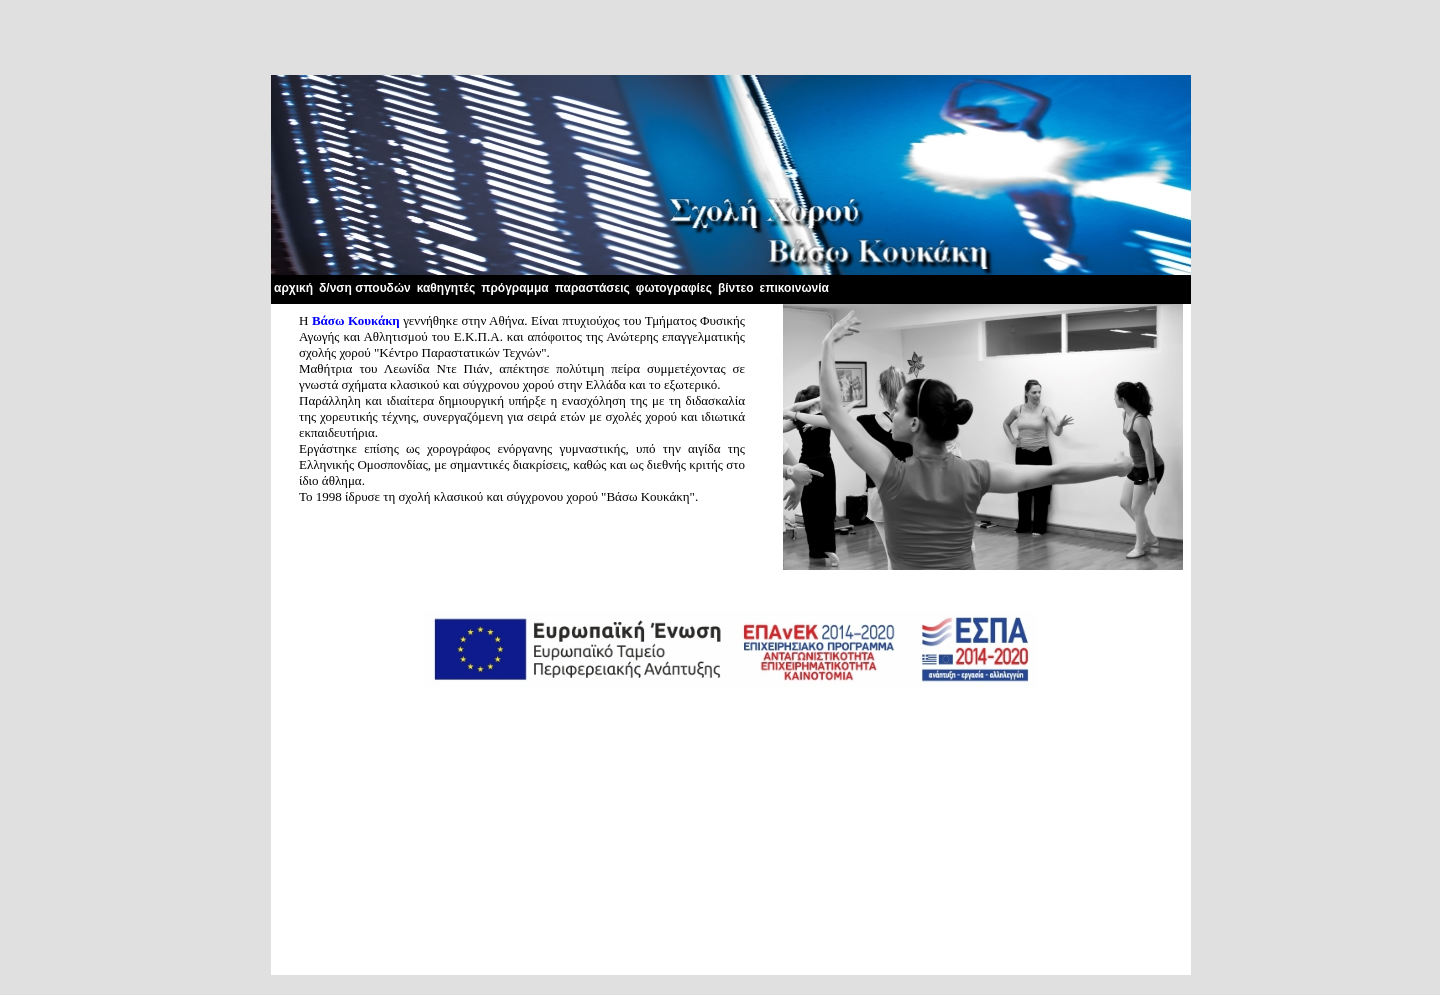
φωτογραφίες (674, 288)
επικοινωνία (794, 288)
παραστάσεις (592, 288)
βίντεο (736, 288)
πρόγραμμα (514, 288)
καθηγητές (446, 288)
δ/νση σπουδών (365, 288)
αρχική (293, 288)
